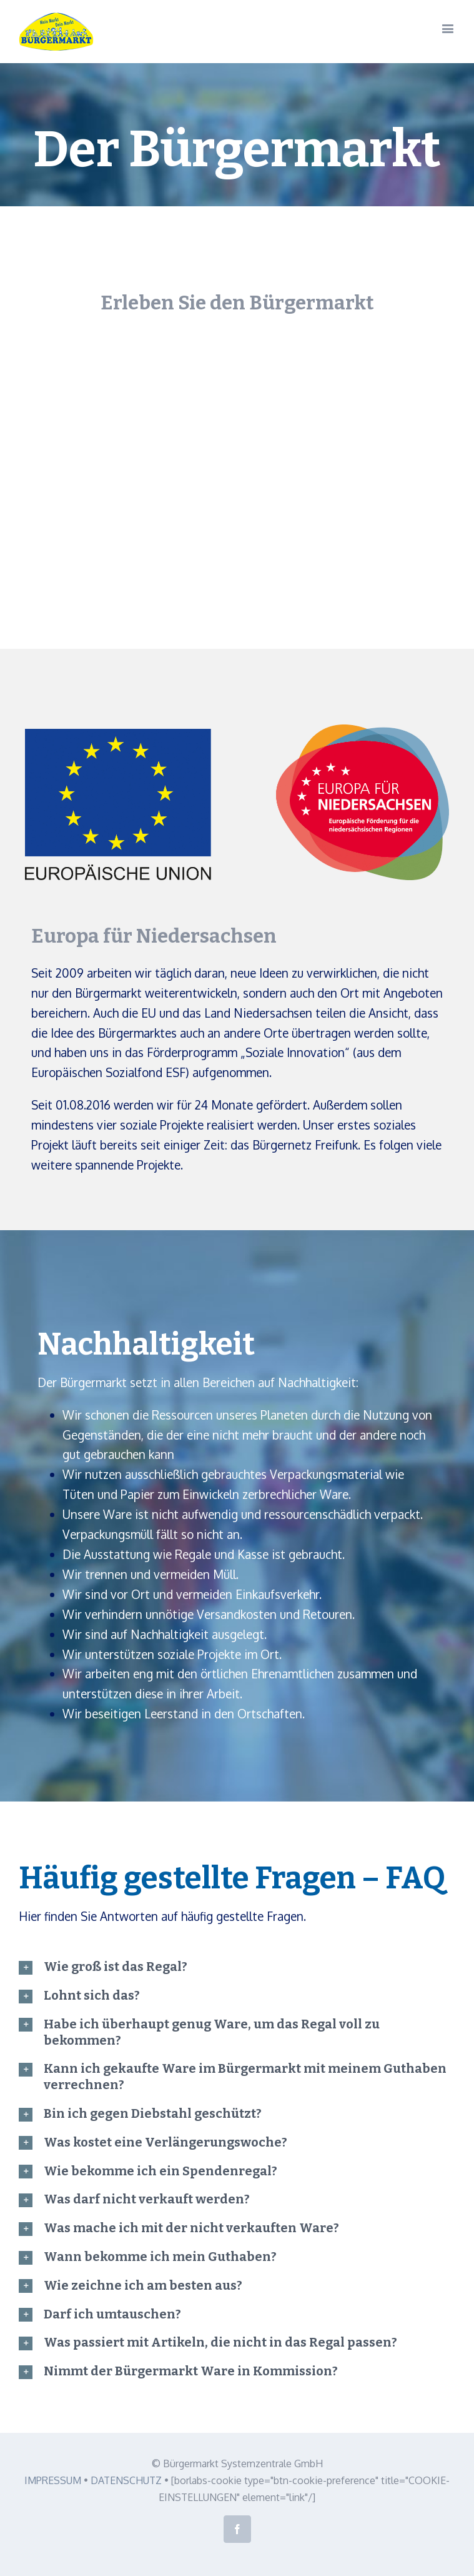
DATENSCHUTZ (126, 2480)
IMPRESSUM (52, 2480)
